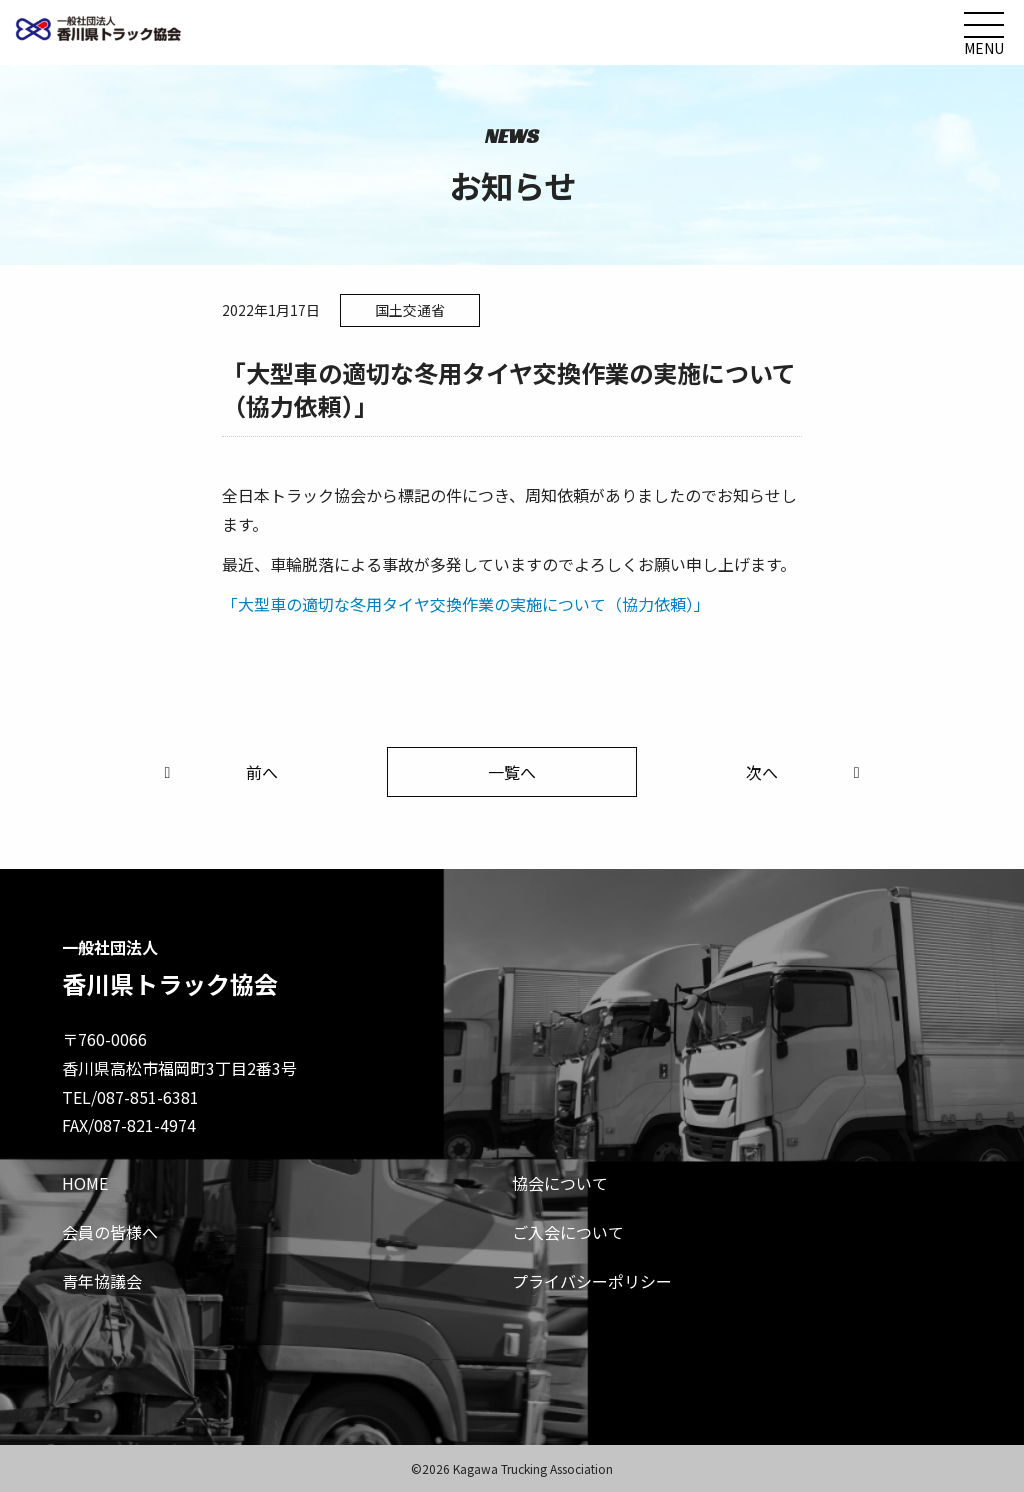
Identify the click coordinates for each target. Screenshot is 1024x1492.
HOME (85, 1183)
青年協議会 (102, 1281)
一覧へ (512, 772)
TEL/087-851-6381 (130, 1097)
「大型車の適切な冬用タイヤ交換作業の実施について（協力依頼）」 (466, 604)
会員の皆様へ (110, 1232)
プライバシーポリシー (592, 1281)
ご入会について (568, 1232)
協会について (560, 1183)
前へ (217, 772)
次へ (806, 772)
